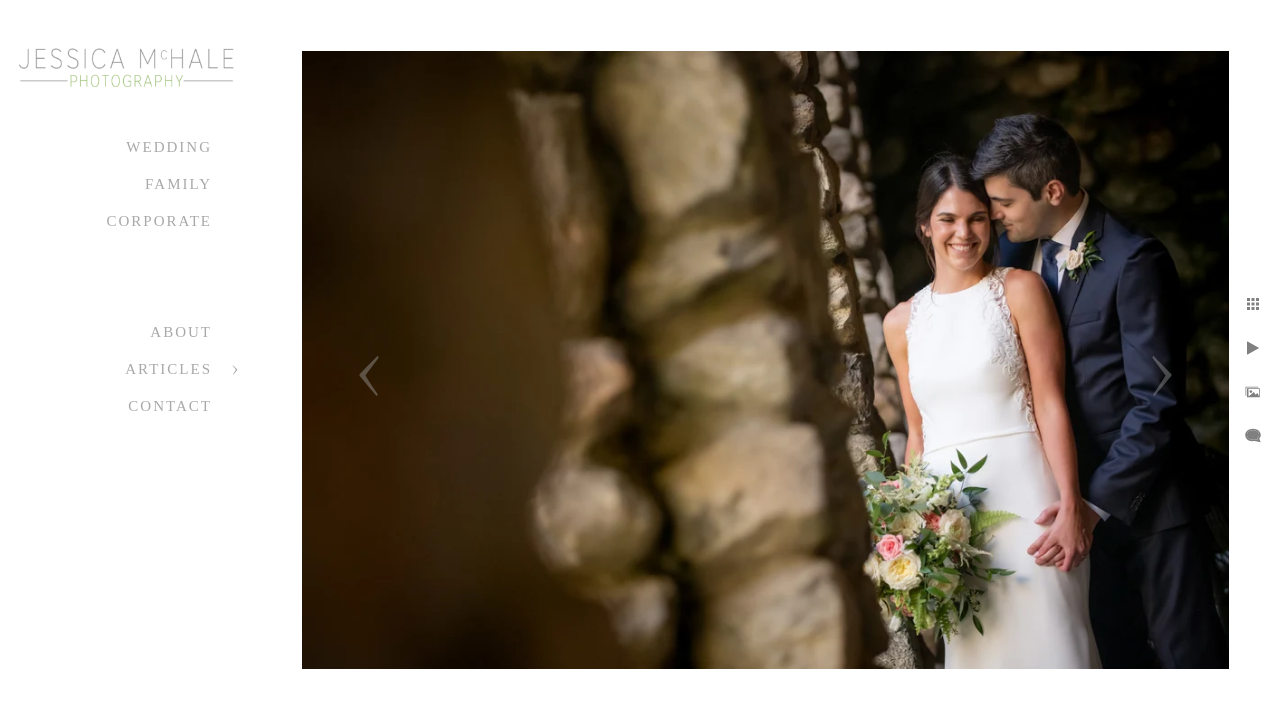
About (181, 332)
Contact (170, 406)
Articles (168, 369)
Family (178, 184)
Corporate (159, 221)
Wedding (169, 147)
